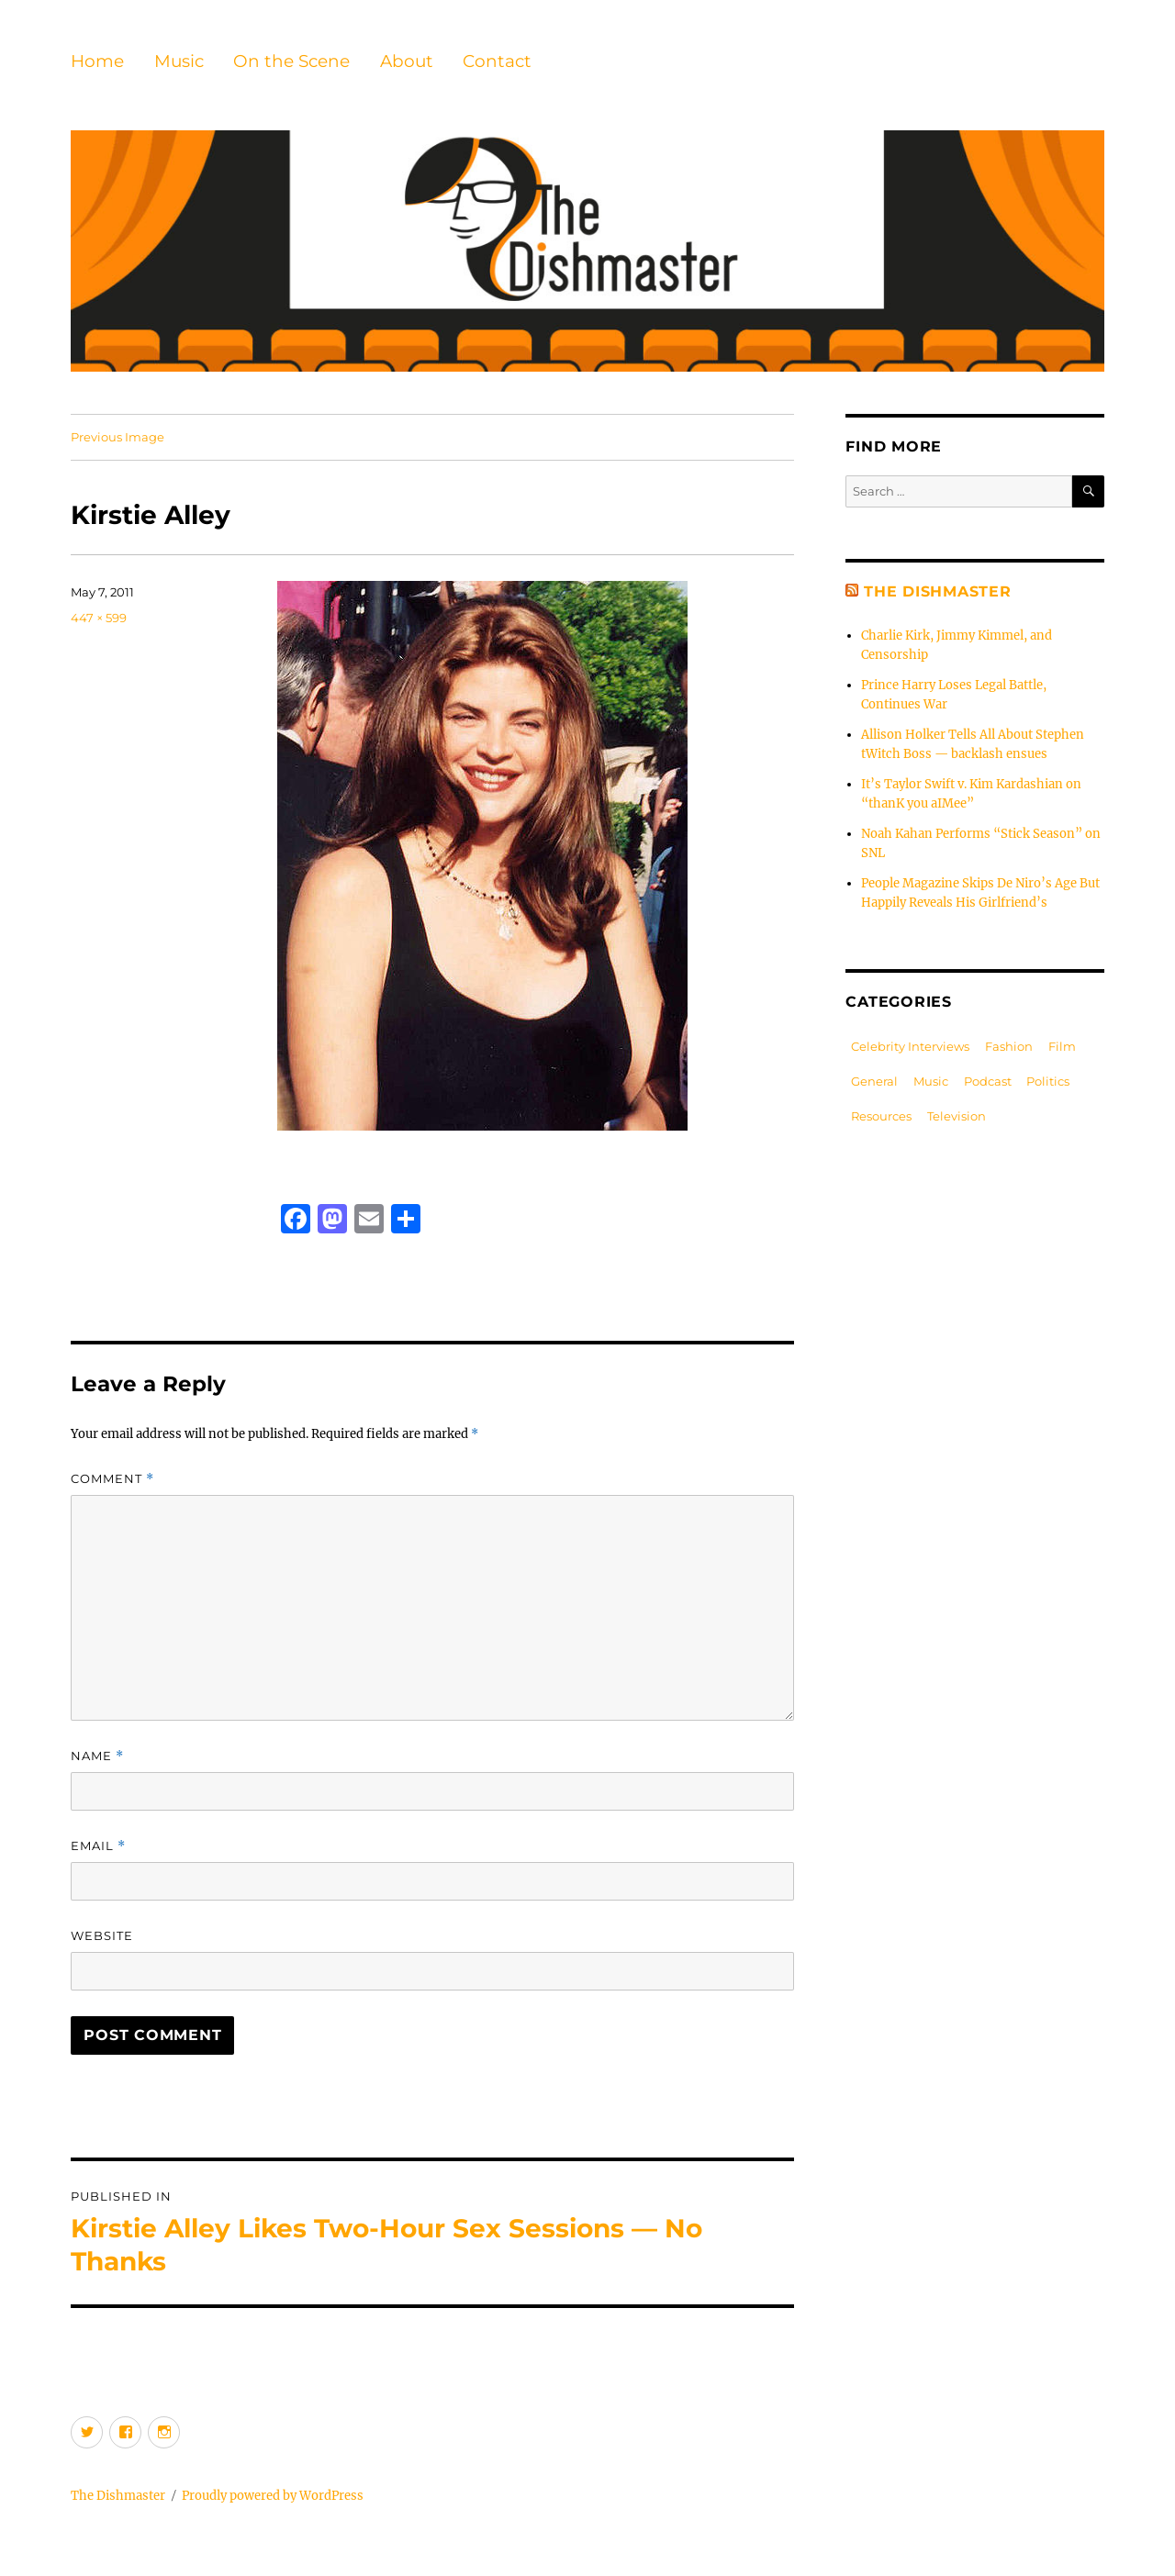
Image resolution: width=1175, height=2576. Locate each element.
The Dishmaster (938, 591)
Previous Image (117, 436)
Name (97, 1756)
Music (179, 61)
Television (956, 1116)
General (874, 1081)
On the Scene (291, 61)
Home (97, 61)
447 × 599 (99, 617)
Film (1062, 1046)
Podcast (988, 1081)
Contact (497, 61)
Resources (881, 1116)
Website (102, 1935)
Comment (112, 1479)
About (406, 61)
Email (98, 1846)
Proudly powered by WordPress (273, 2496)
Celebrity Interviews (910, 1046)
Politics (1047, 1081)
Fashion (1009, 1046)
